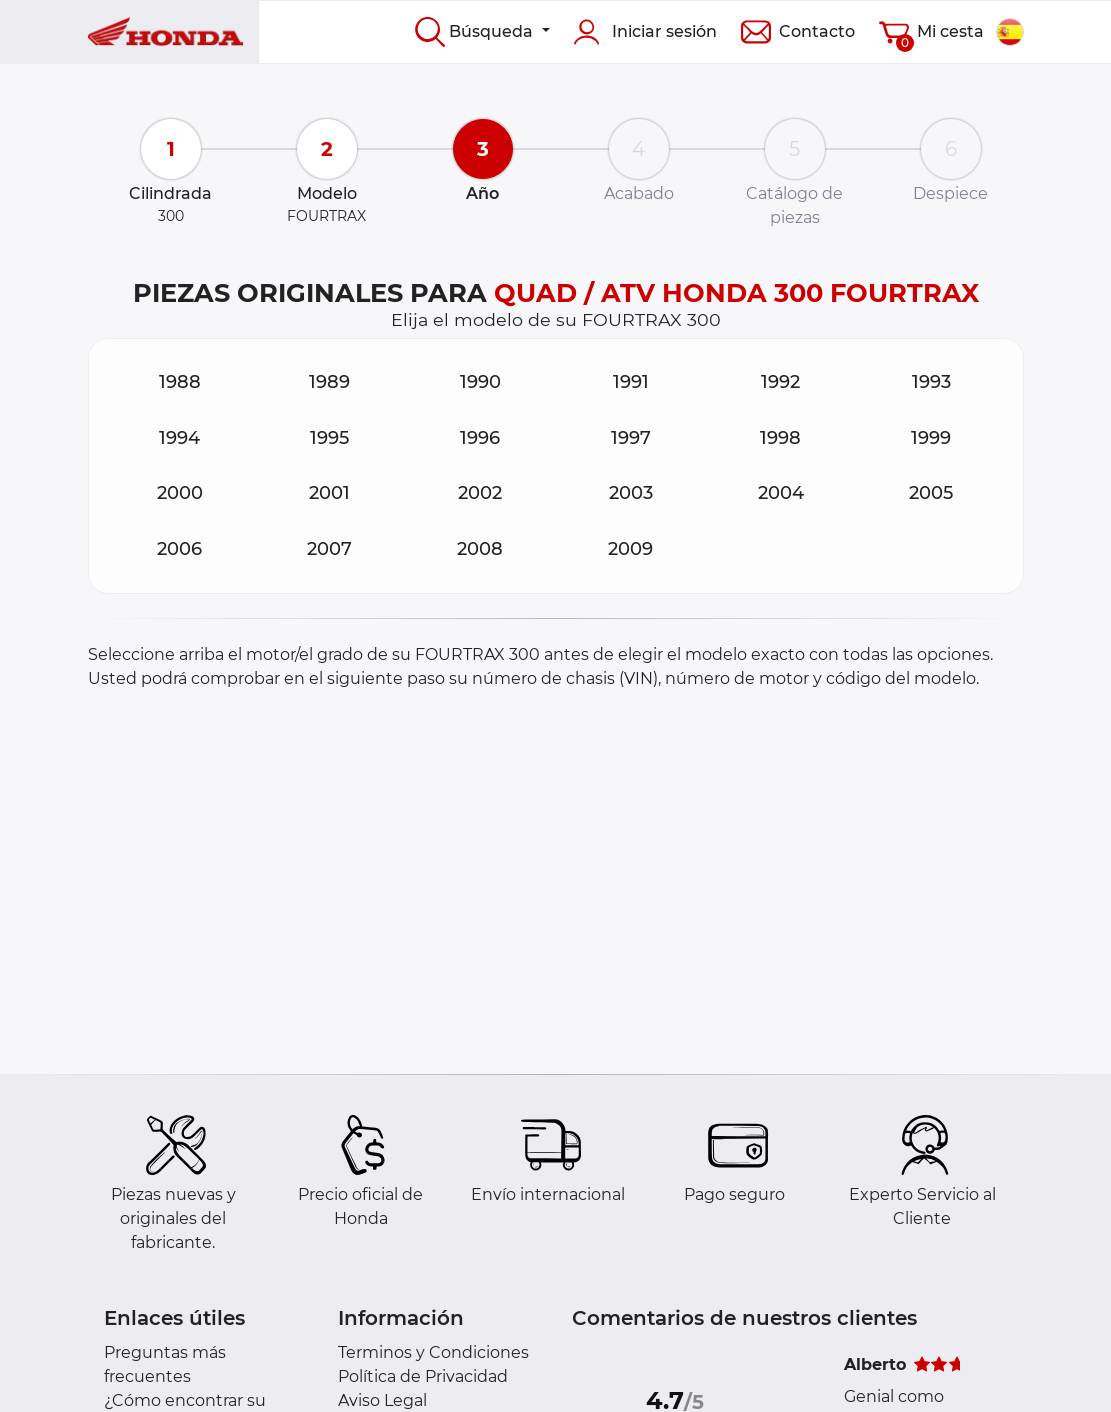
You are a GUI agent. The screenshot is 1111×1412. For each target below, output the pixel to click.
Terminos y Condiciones (433, 1352)
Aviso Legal (382, 1400)
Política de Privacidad (423, 1376)
